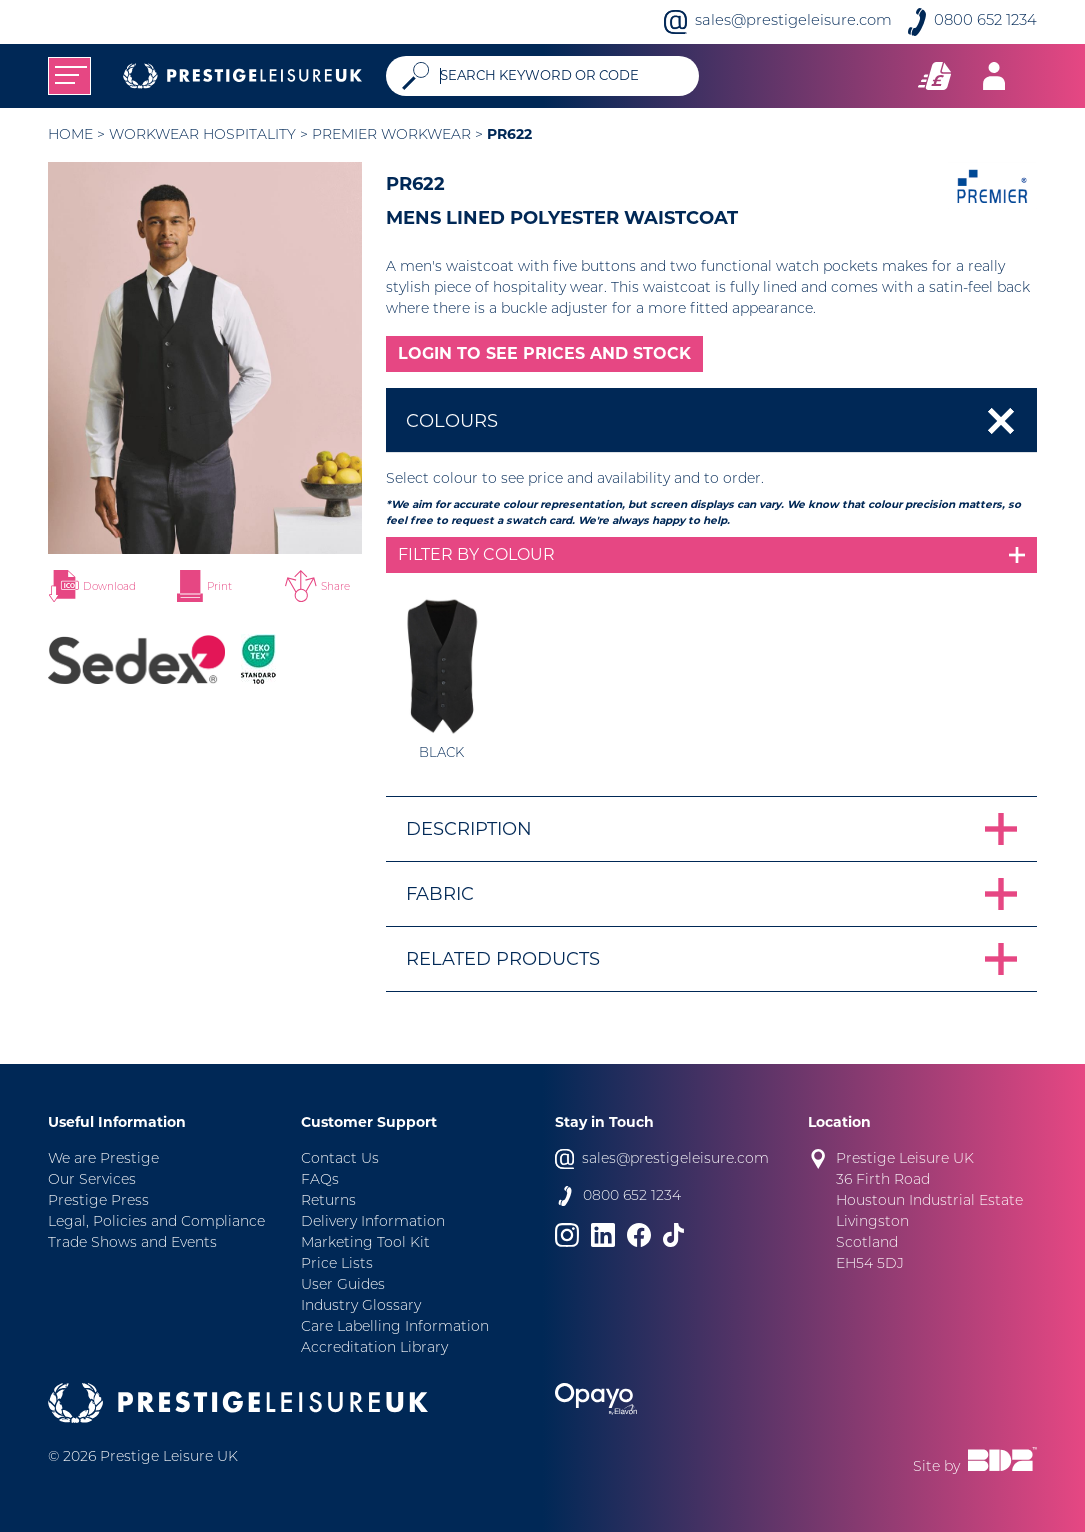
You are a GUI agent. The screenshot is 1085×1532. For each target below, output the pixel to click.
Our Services (92, 1180)
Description (469, 829)
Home (70, 135)
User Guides (343, 1285)
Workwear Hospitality (202, 135)
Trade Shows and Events (132, 1243)
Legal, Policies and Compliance (156, 1222)
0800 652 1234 (985, 21)
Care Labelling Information (395, 1327)
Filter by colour (476, 554)
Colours (452, 421)
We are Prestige (103, 1159)
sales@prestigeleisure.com (793, 21)
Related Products (503, 959)
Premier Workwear (391, 135)
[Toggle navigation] (69, 76)
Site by (975, 1461)
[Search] (562, 76)
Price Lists (337, 1264)
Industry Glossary (361, 1306)
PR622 (509, 134)
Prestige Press (98, 1201)
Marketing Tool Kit (365, 1243)
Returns (328, 1201)
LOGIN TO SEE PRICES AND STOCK (544, 353)
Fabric (440, 894)
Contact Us (340, 1159)
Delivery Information (373, 1222)
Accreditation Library (374, 1348)
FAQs (320, 1180)
